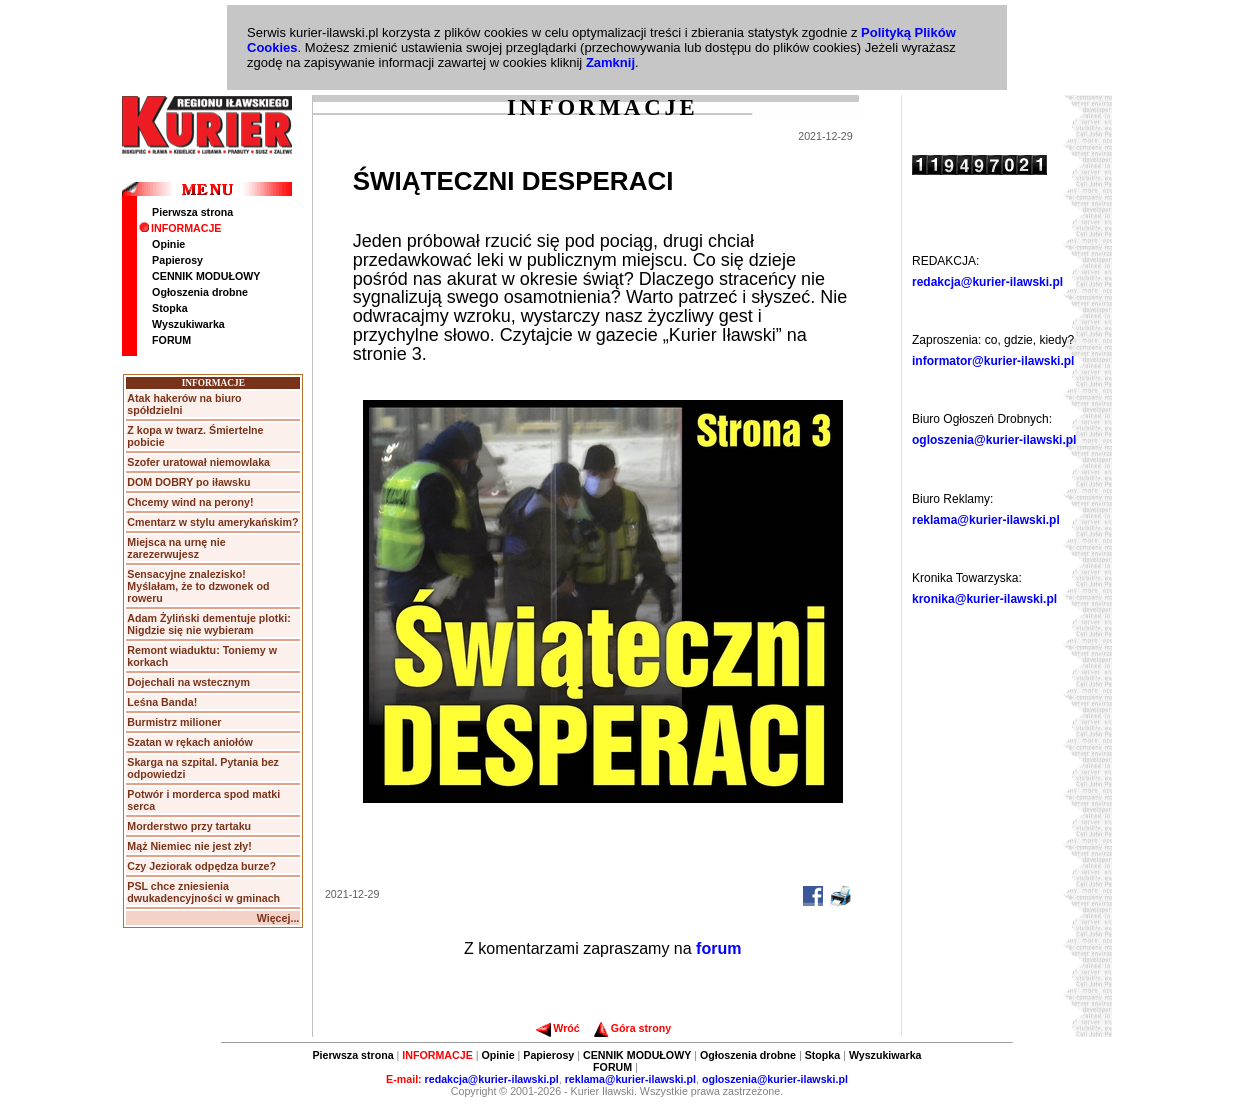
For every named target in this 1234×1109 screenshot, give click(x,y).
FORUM (171, 340)
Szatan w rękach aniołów (190, 742)
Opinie (168, 244)
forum (718, 948)
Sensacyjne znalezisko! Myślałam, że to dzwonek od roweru (198, 586)
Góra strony (632, 1028)
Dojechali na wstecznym (188, 682)
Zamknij (610, 62)
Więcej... (278, 918)
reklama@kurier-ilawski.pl (986, 520)
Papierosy (177, 260)
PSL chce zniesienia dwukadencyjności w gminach (203, 892)
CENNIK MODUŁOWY (206, 276)
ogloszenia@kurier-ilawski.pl (994, 440)
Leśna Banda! (162, 702)
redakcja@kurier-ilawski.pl (987, 282)
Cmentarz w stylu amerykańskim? (212, 522)
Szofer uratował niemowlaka (198, 462)
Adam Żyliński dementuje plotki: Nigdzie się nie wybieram (208, 624)
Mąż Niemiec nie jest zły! (189, 846)
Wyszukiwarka (188, 324)
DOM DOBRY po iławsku (188, 482)
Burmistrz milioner (174, 722)
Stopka (170, 308)
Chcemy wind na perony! (190, 502)
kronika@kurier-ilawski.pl (984, 599)
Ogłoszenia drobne (200, 292)
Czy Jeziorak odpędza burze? (201, 866)
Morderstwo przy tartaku (189, 826)
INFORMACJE (180, 228)
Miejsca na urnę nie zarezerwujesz (176, 548)
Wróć (557, 1028)
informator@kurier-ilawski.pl (993, 361)
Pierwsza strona (192, 212)
